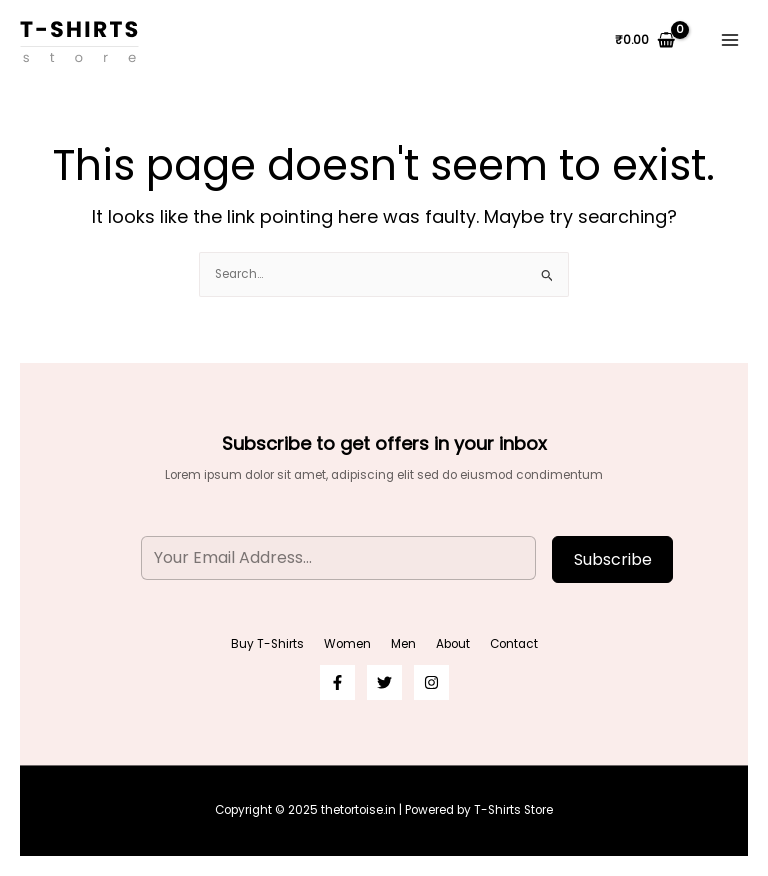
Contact (514, 644)
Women (347, 644)
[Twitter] (384, 682)
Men (403, 644)
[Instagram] (431, 682)
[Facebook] (337, 682)
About (453, 644)
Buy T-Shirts (267, 644)
